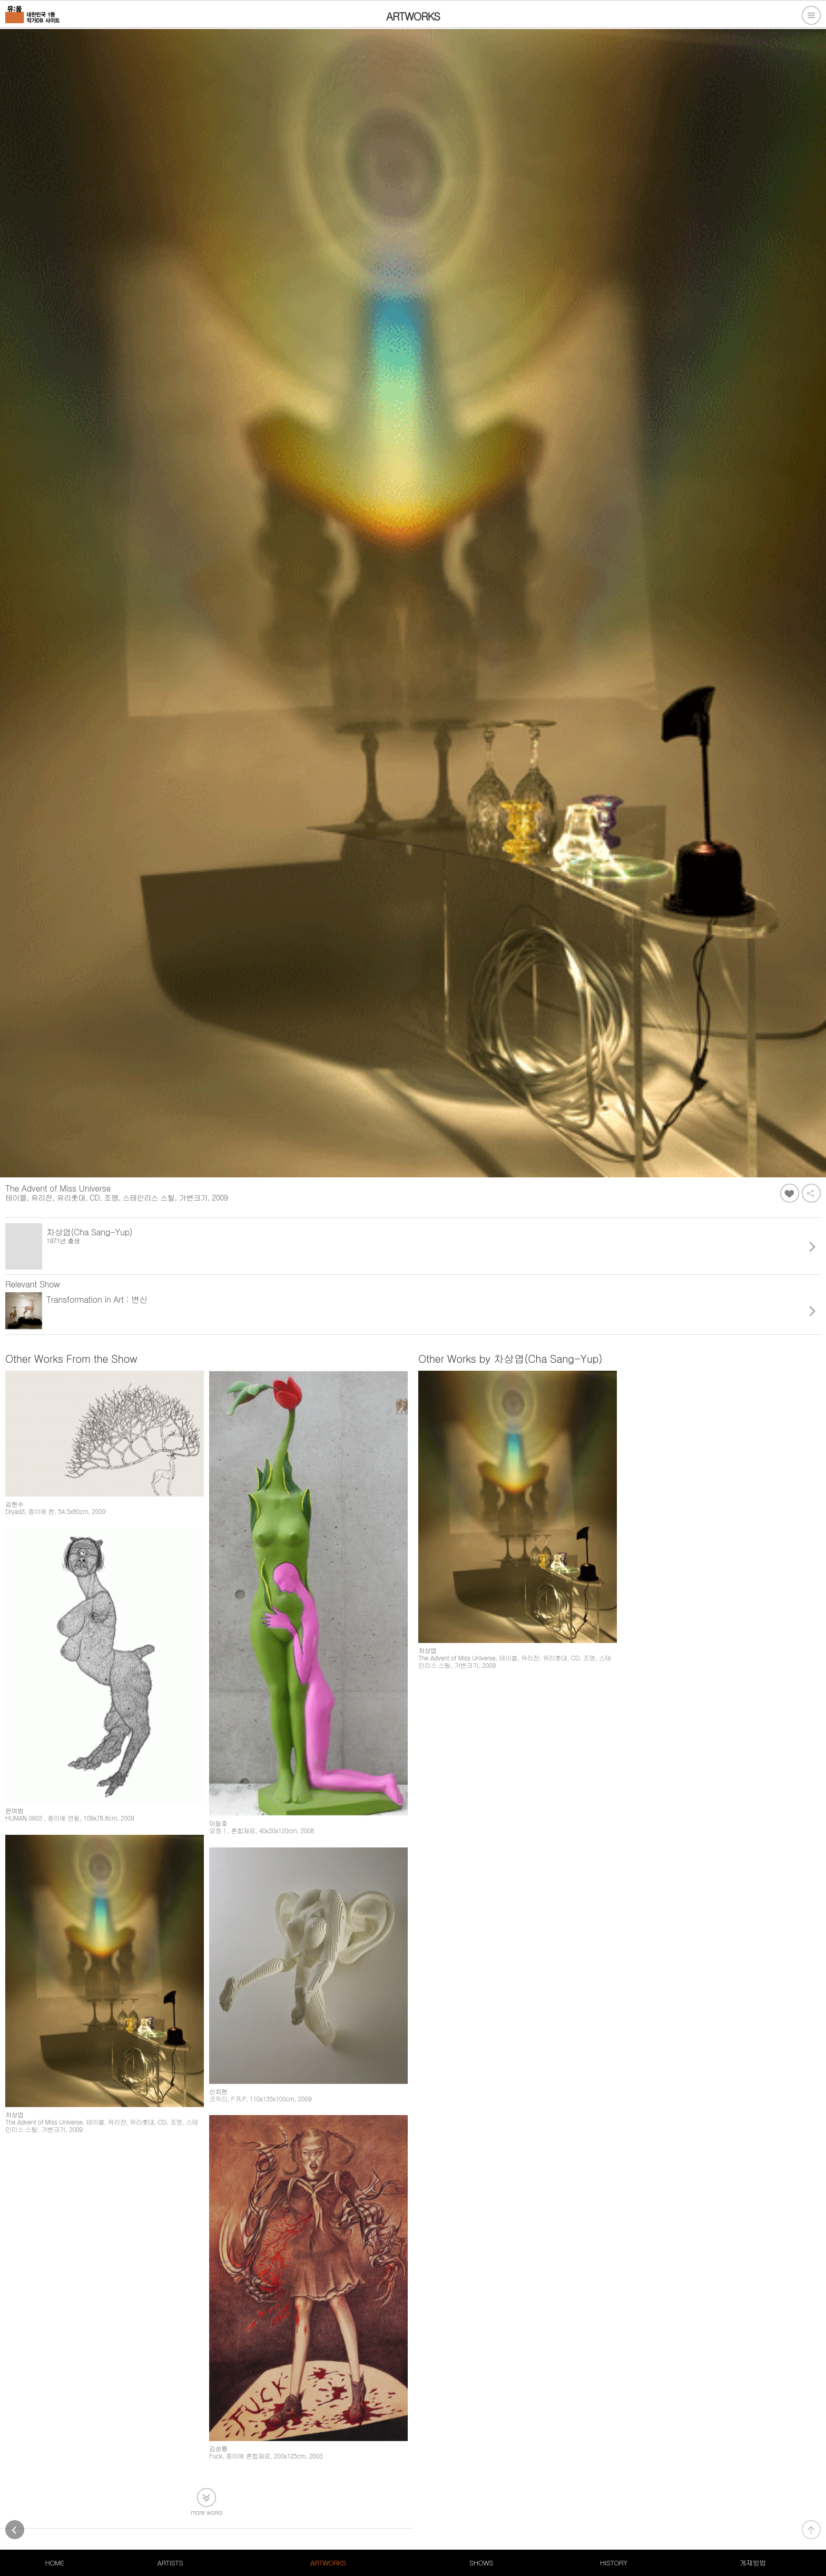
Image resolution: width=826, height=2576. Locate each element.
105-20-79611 (115, 2529)
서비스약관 (193, 2517)
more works (206, 2453)
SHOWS (481, 2563)
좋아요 (789, 1193)
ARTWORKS (328, 2563)
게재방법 (753, 2563)
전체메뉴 (811, 15)
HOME (54, 2563)
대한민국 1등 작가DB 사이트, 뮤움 (54, 2517)
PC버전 (230, 2517)
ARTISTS (170, 2563)
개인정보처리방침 (140, 2517)
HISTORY (613, 2563)
